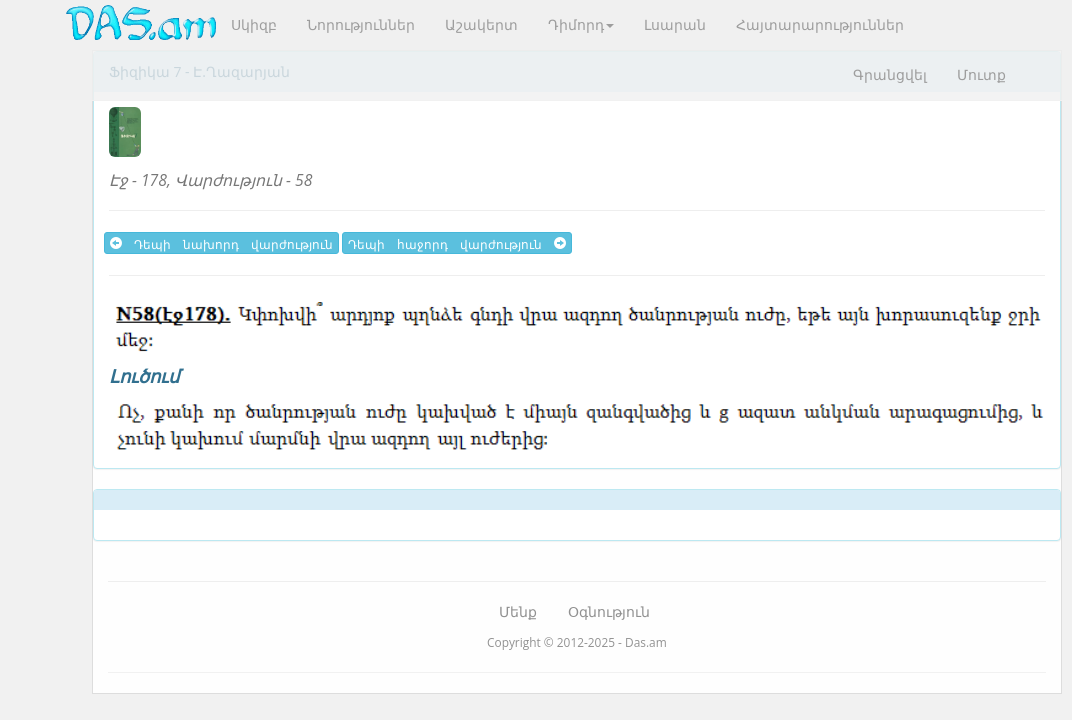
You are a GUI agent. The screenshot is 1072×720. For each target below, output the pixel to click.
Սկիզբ (254, 24)
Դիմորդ (581, 24)
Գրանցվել (890, 74)
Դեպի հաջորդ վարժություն (457, 243)
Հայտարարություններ (820, 24)
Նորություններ (361, 24)
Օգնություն (609, 611)
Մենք (518, 611)
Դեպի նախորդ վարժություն (221, 243)
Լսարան (675, 24)
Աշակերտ (481, 24)
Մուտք (981, 74)
